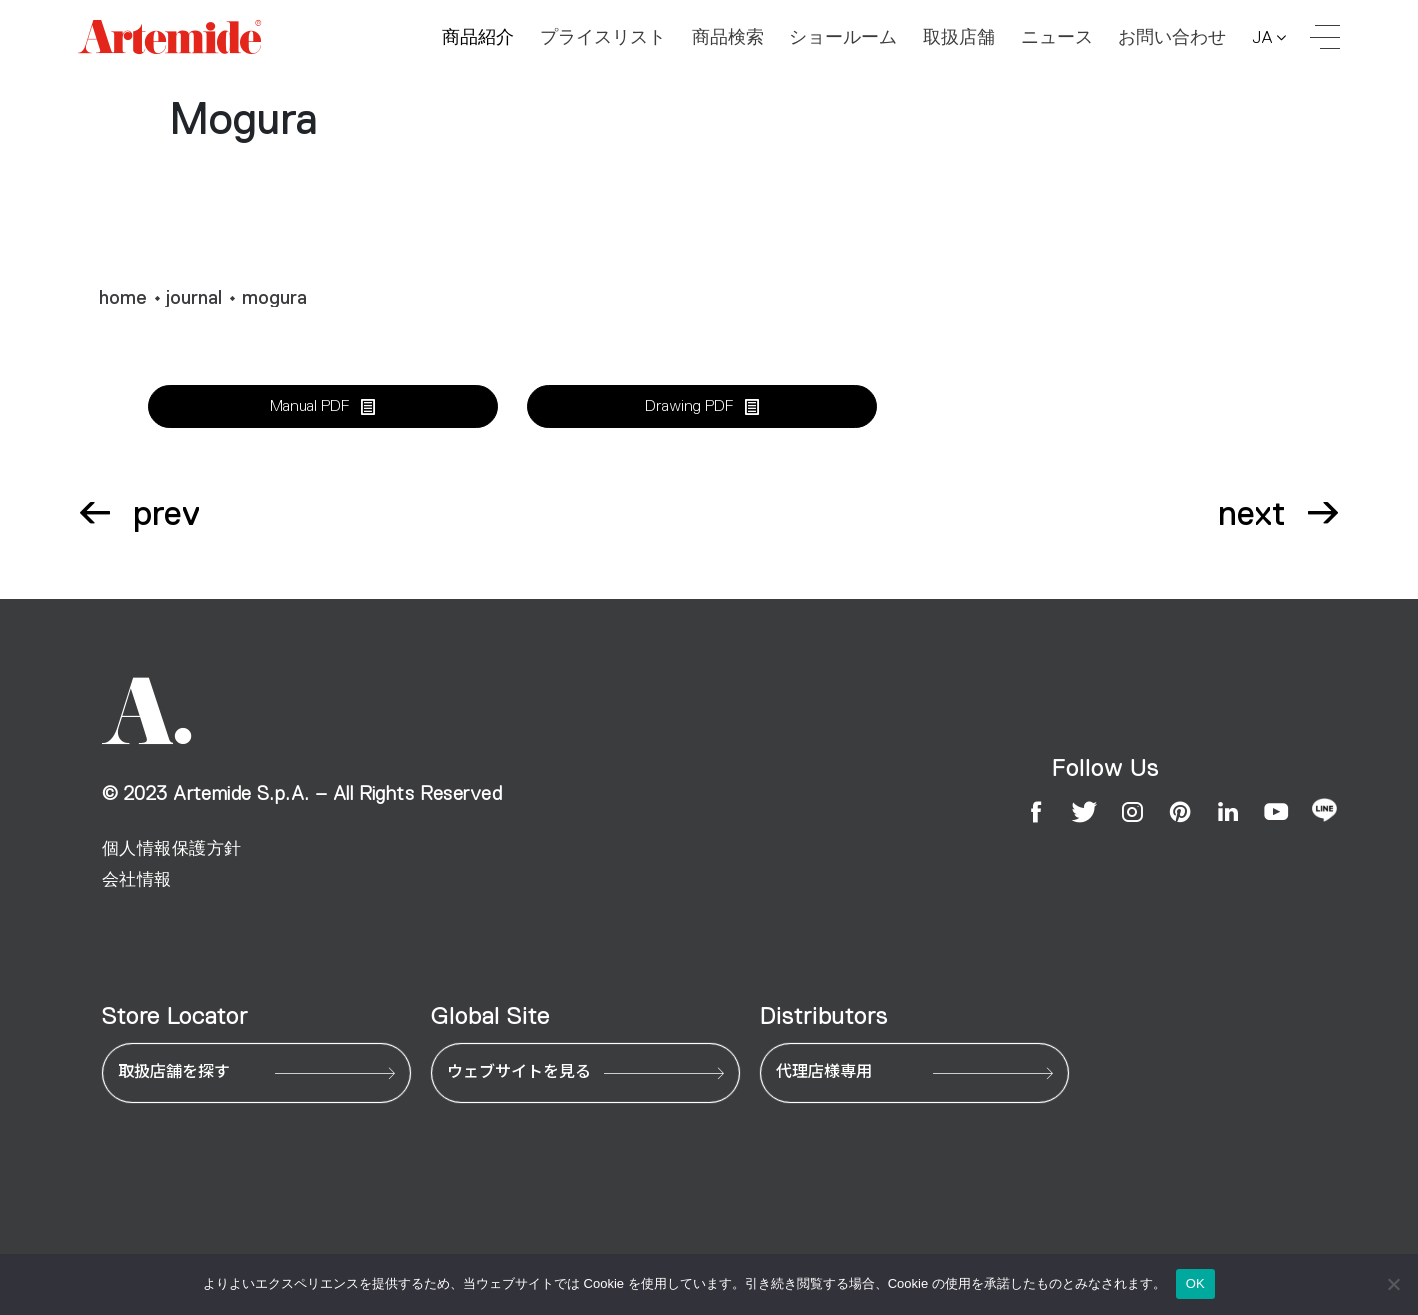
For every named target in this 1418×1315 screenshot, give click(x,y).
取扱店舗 (959, 41)
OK (1195, 1283)
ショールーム (843, 41)
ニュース (1057, 41)
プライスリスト (603, 41)
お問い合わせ (1172, 41)
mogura (274, 298)
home (123, 298)
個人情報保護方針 (171, 848)
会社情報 (137, 879)
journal (194, 298)
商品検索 (728, 41)
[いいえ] (1393, 1284)
